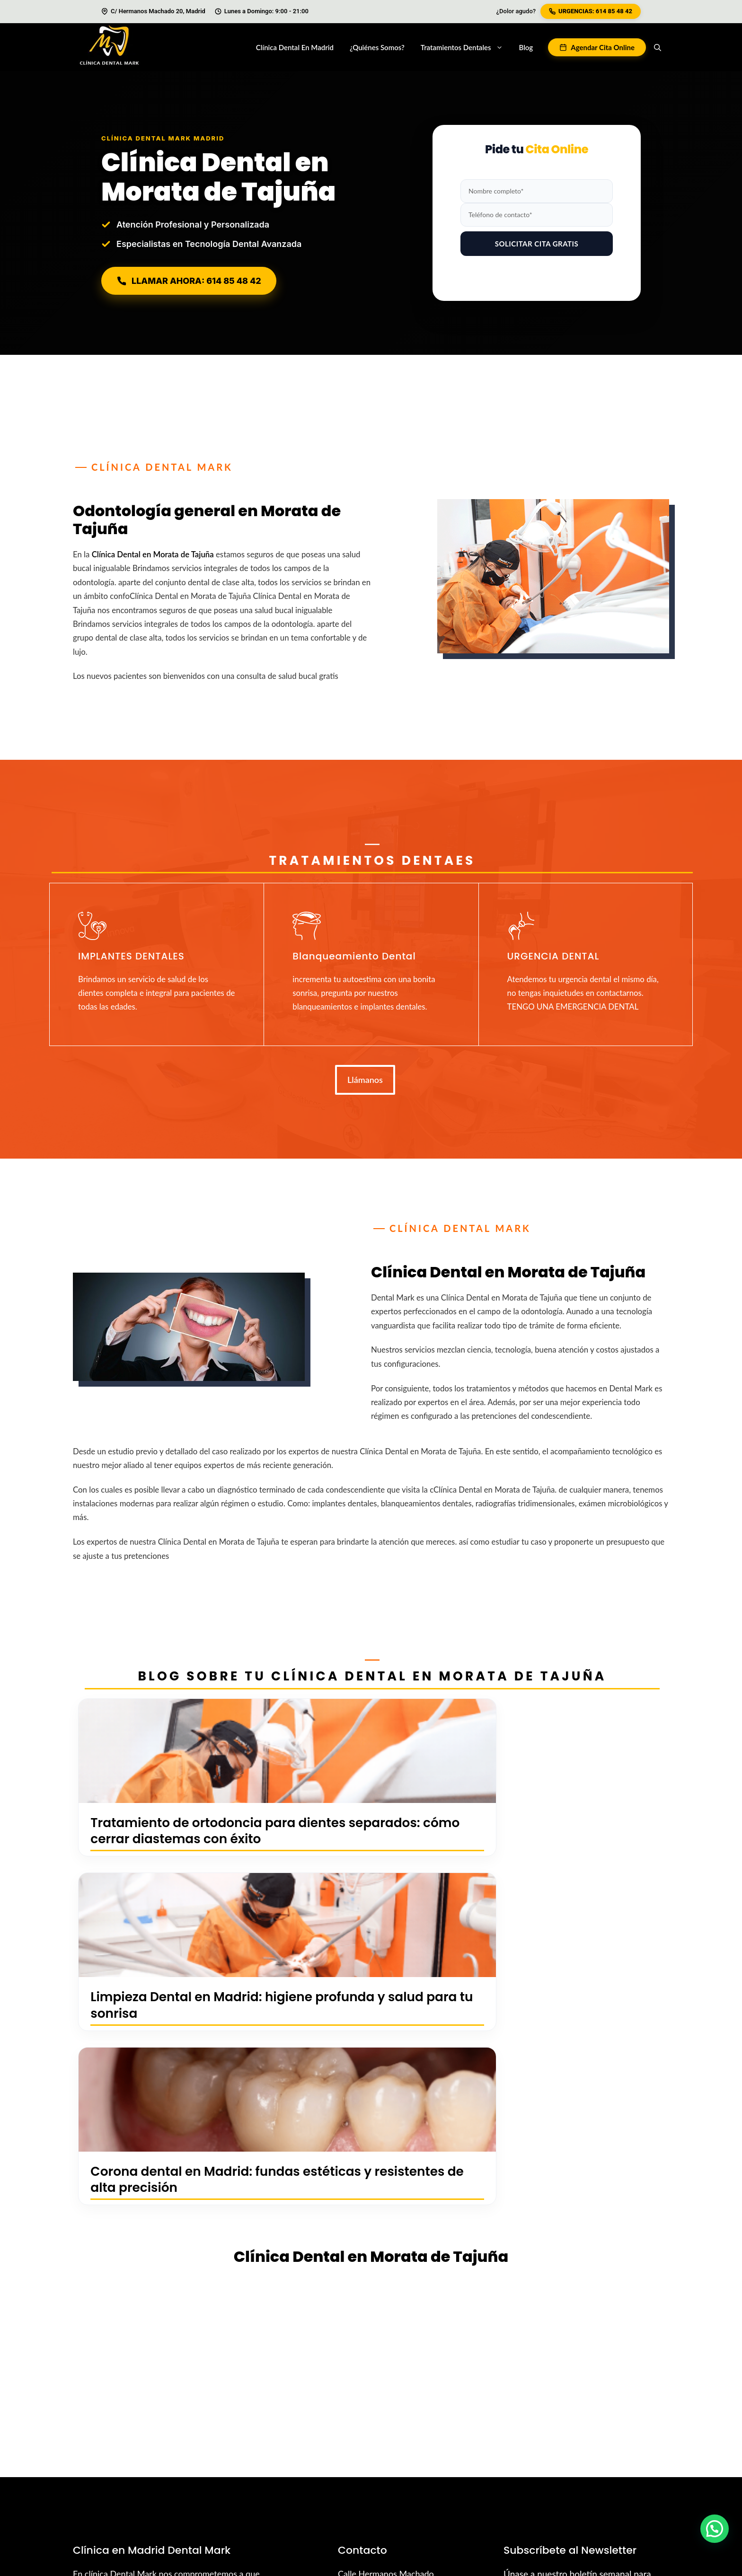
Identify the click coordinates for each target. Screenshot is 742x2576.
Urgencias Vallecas (435, 2478)
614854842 (371, 2299)
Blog (526, 47)
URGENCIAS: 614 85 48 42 (590, 11)
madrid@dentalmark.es (391, 2316)
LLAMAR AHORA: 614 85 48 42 (188, 281)
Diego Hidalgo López (175, 2478)
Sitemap (569, 2478)
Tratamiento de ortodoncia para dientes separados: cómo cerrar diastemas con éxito (171, 1847)
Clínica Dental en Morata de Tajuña (153, 554)
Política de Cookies (626, 2478)
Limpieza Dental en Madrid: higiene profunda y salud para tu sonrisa (371, 1847)
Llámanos (365, 1079)
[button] (657, 47)
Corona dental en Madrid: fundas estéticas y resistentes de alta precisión (567, 1847)
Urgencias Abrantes (511, 2478)
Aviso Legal (649, 2490)
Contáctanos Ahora (172, 2303)
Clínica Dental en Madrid (295, 47)
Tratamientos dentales (466, 47)
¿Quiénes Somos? (377, 47)
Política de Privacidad (582, 2490)
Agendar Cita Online (603, 47)
